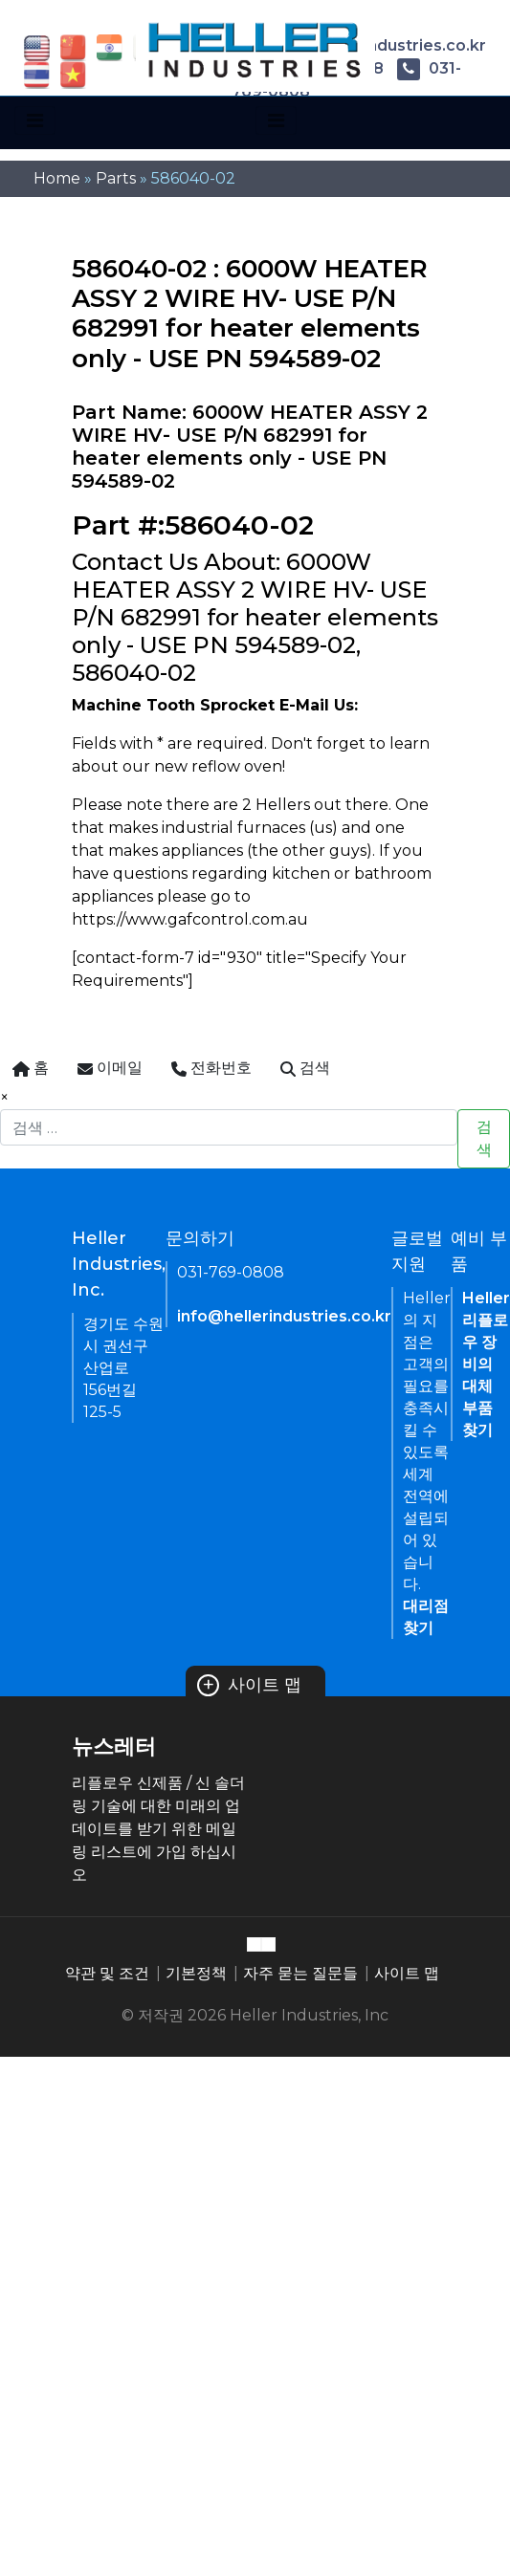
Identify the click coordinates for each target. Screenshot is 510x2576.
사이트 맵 (249, 1684)
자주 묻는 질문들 (300, 1973)
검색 (484, 1138)
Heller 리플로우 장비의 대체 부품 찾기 (486, 1364)
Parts (116, 178)
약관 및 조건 (107, 1973)
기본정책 (196, 1973)
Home (56, 178)
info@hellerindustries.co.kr (284, 1316)
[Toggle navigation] (34, 120)
